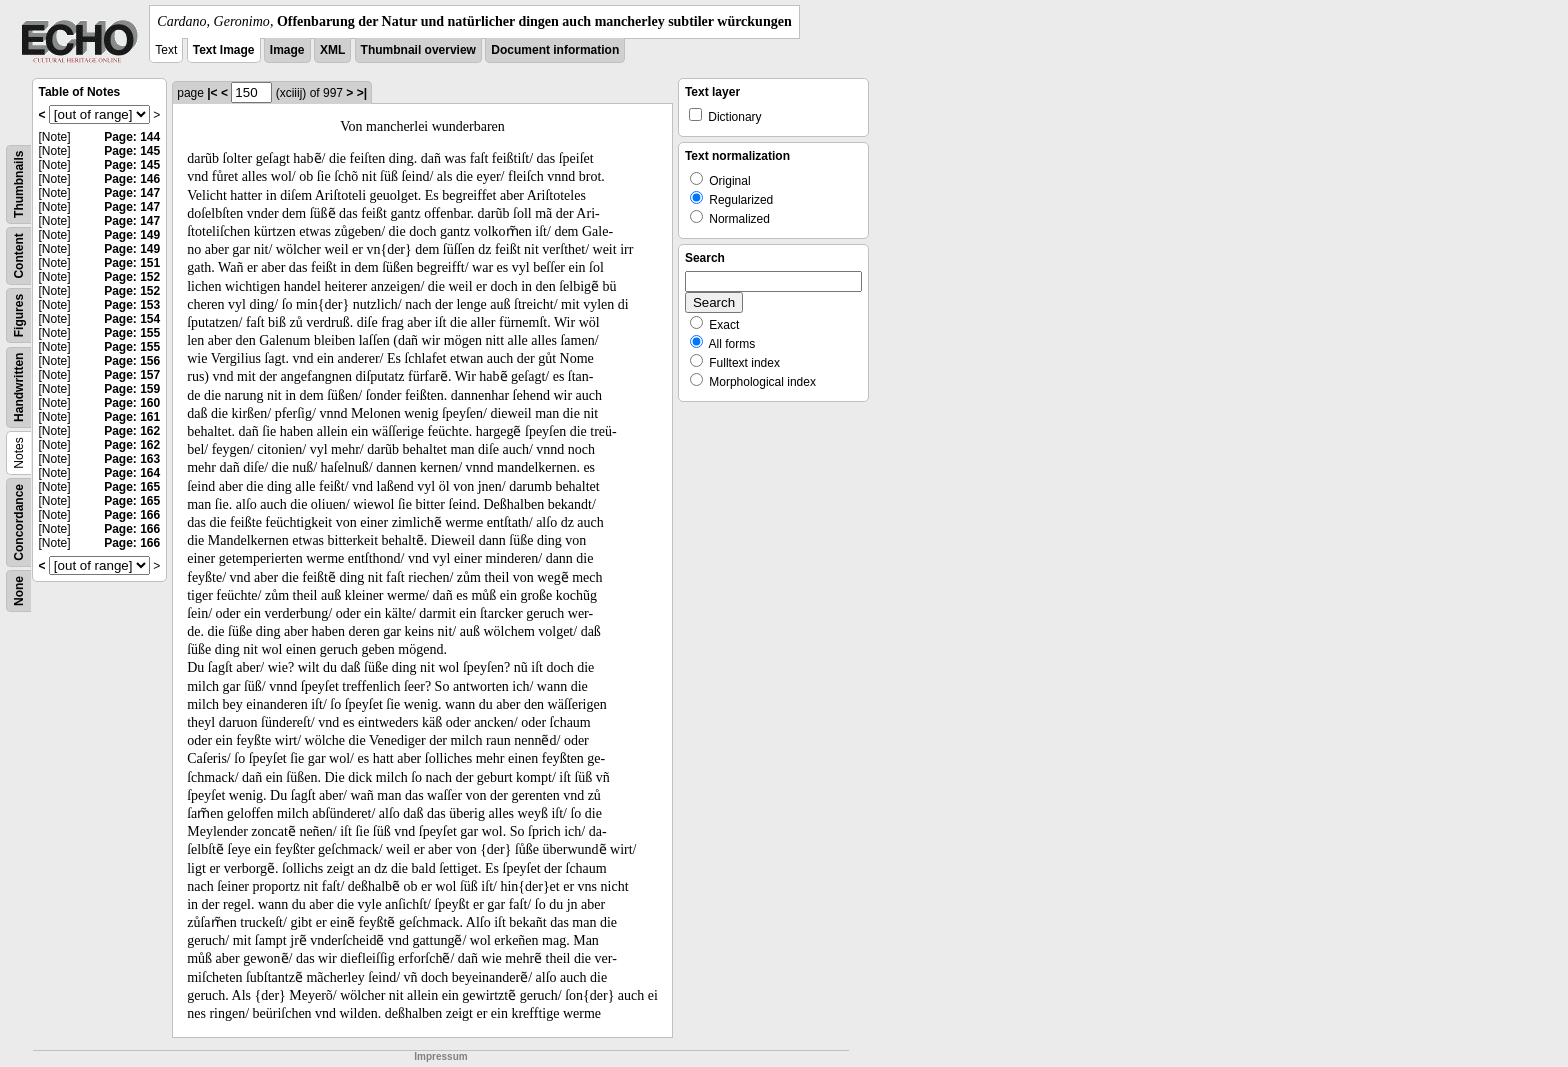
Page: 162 (132, 431)
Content (19, 255)
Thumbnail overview (418, 50)
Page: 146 (132, 179)
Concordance (19, 522)
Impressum (440, 1056)
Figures (19, 315)
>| (362, 93)
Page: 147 (132, 193)
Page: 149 (132, 235)
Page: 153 (132, 305)
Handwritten (19, 387)
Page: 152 (132, 277)
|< (212, 93)
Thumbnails (19, 184)
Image (287, 50)
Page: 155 (132, 333)
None (19, 591)
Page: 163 (132, 459)
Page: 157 (132, 375)
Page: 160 (132, 403)
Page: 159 (132, 389)
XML (332, 50)
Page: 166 (132, 515)
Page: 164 (132, 473)
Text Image (224, 50)
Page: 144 (132, 137)
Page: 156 (132, 361)
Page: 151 (132, 263)
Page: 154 (132, 319)
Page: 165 (132, 487)
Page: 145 (132, 151)
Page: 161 (132, 417)
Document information (555, 50)
